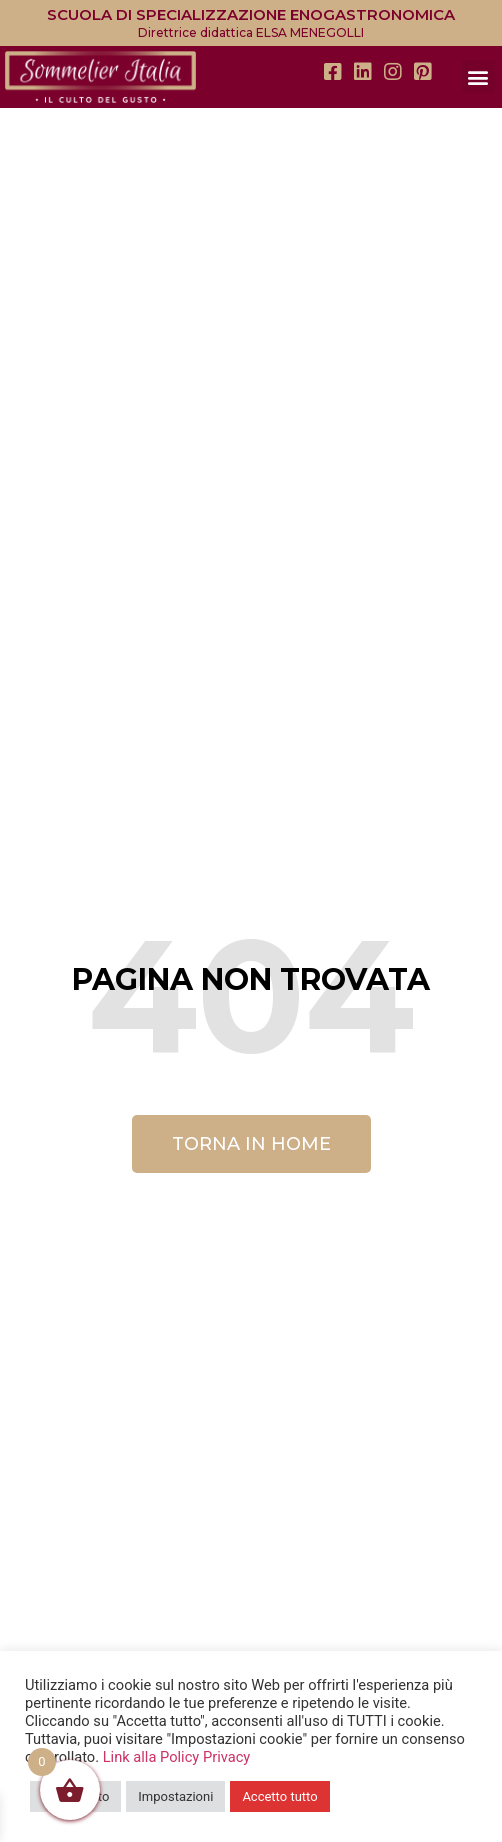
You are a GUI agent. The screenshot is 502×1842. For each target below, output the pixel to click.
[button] (478, 76)
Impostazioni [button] (175, 1796)
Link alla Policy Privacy (177, 1757)
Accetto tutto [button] (279, 1796)
